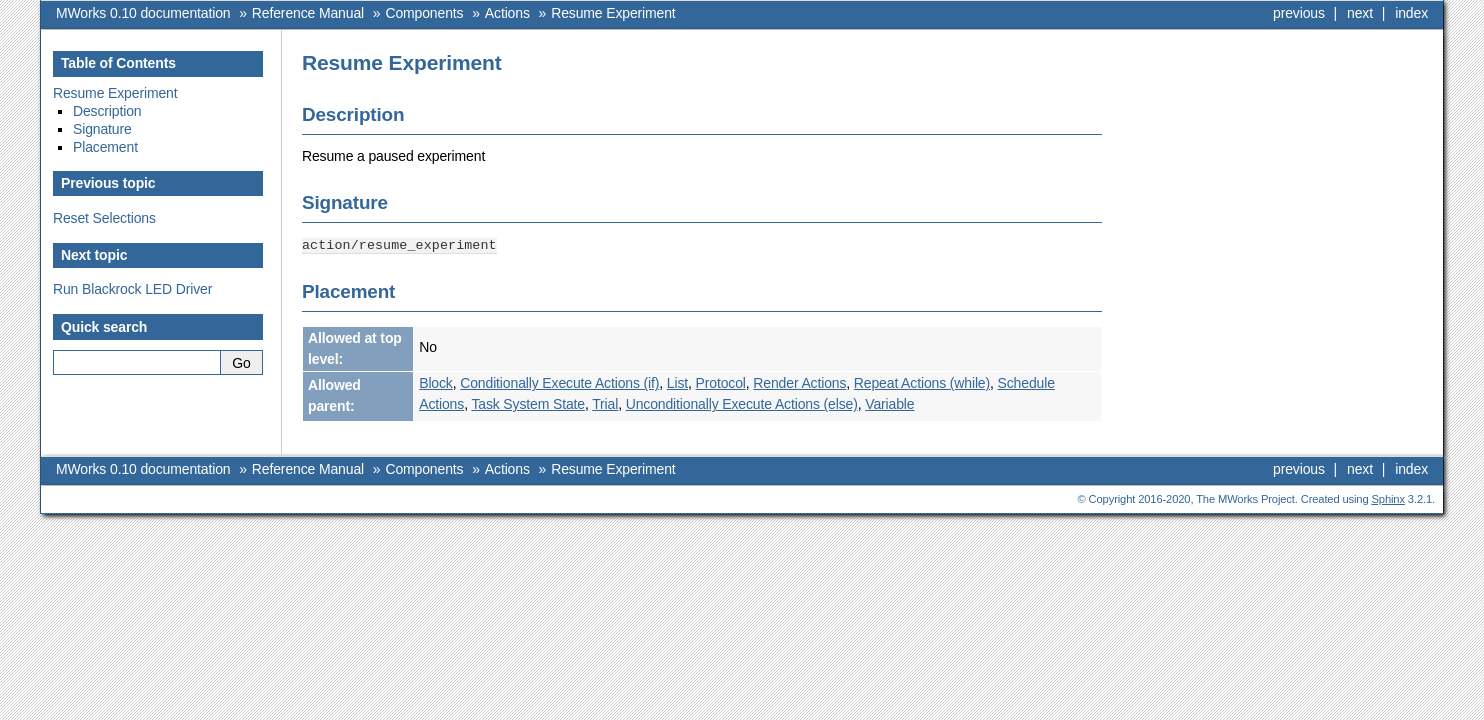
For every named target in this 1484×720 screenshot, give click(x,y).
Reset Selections (104, 218)
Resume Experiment (613, 13)
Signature (102, 129)
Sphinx (1388, 498)
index (1411, 13)
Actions (507, 13)
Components (424, 13)
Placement (105, 147)
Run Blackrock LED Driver (132, 289)
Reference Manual (308, 13)
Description (107, 111)
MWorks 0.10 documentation (143, 13)
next (1360, 13)
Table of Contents (118, 63)
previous (1299, 13)
